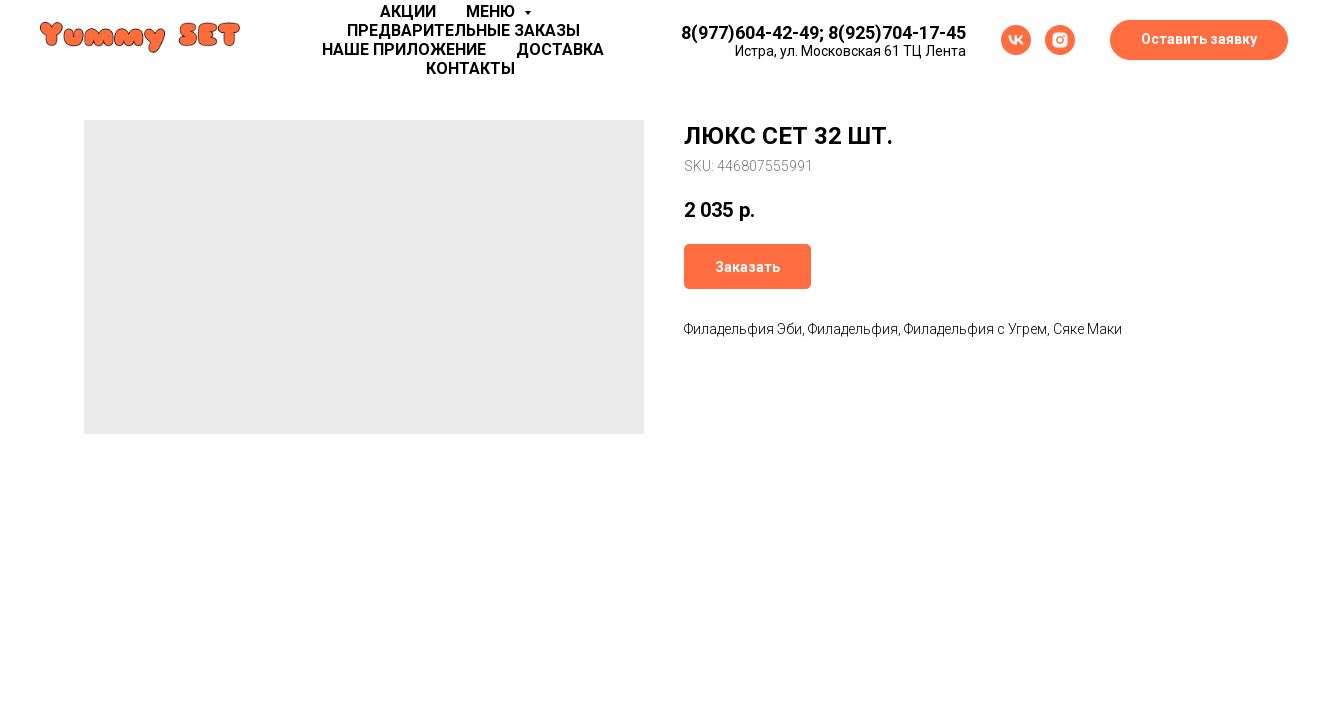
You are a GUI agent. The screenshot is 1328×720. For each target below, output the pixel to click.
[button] (1199, 40)
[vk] (1016, 40)
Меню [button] (492, 11)
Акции (408, 11)
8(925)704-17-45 (897, 32)
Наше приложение (404, 49)
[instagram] (1060, 40)
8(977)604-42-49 (750, 32)
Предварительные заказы (463, 30)
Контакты (470, 68)
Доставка (560, 49)
